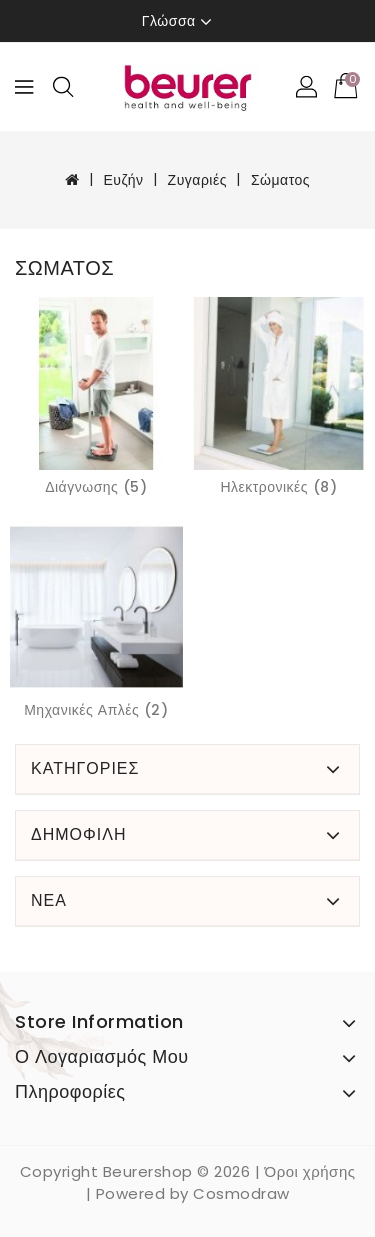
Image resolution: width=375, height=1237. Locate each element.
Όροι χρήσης (310, 1171)
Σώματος (280, 180)
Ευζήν (123, 180)
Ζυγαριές (197, 180)
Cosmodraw (241, 1193)
